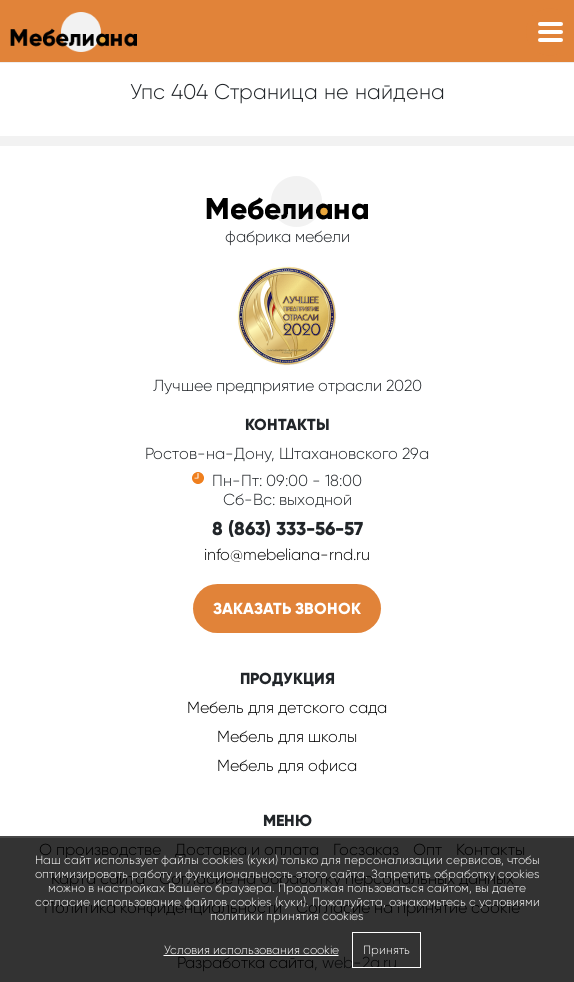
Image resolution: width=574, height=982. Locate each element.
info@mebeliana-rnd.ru (287, 554)
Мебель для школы (287, 736)
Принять (386, 950)
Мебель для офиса (287, 765)
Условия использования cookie (251, 950)
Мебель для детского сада (287, 707)
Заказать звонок (287, 608)
